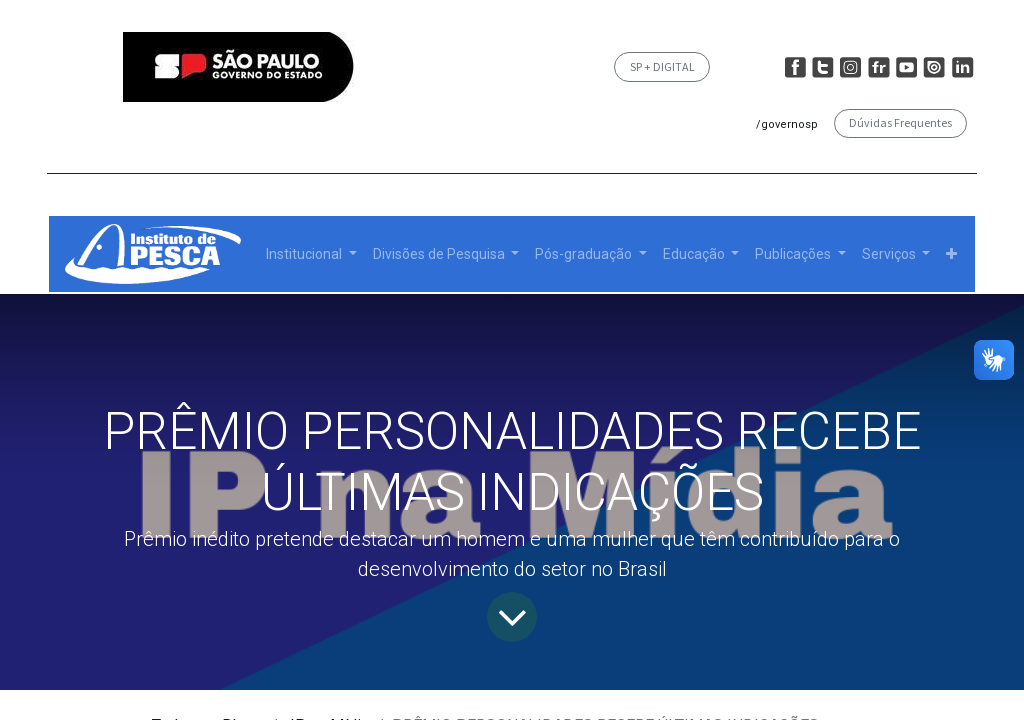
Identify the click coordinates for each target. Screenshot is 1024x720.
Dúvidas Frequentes (900, 122)
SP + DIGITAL (662, 66)
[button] (951, 254)
